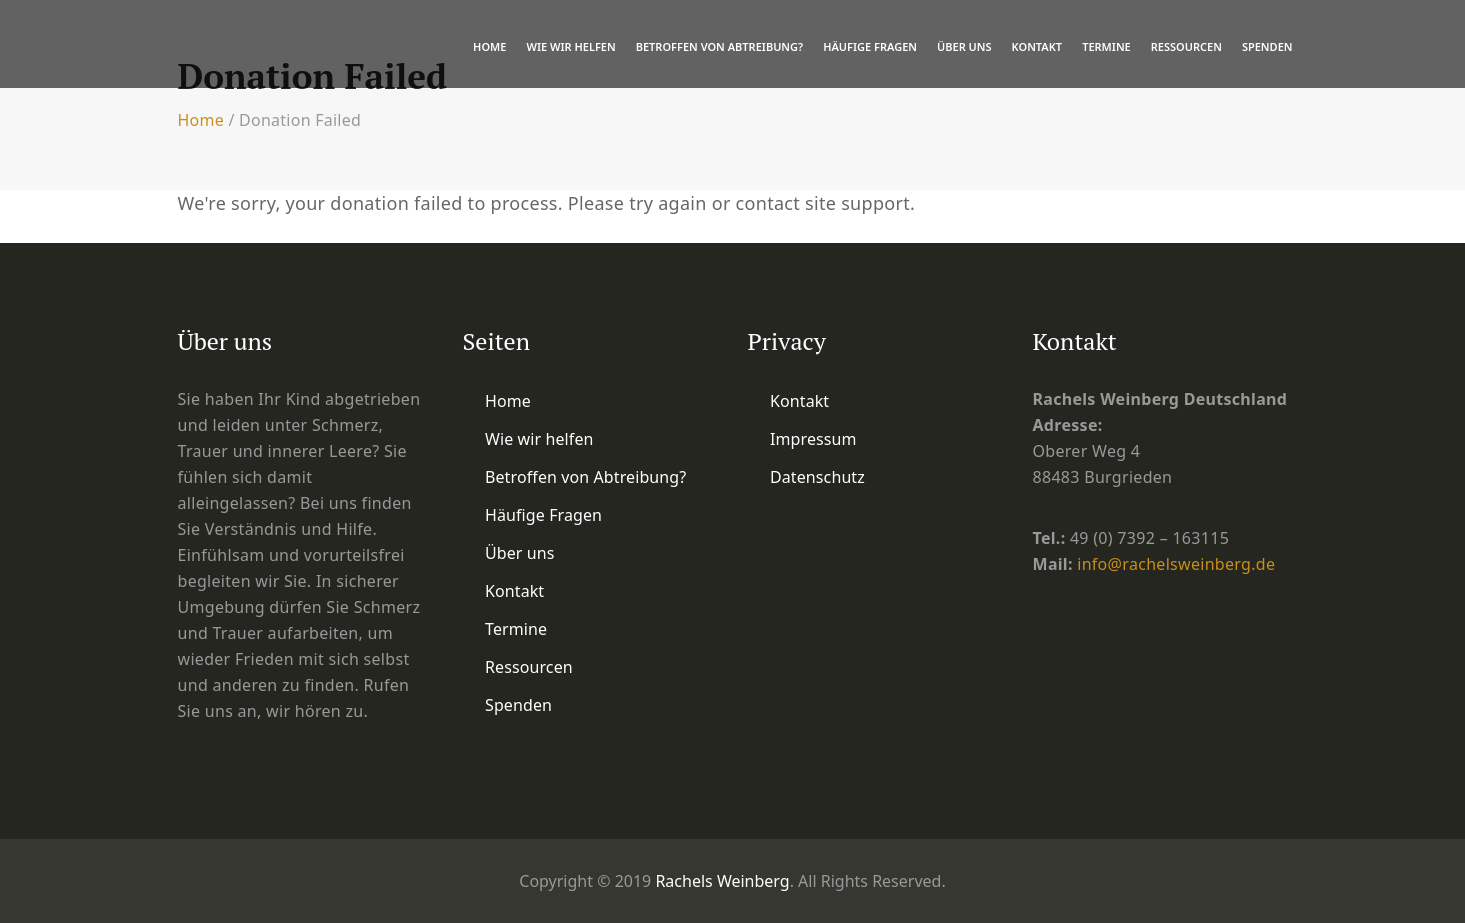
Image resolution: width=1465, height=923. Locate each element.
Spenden (1267, 46)
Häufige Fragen (870, 46)
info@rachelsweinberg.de (1176, 564)
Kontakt (1037, 46)
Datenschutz (817, 477)
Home (489, 46)
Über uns (964, 46)
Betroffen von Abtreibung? (719, 46)
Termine (1106, 46)
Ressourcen (1186, 46)
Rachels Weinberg (722, 881)
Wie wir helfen (570, 46)
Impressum (813, 439)
